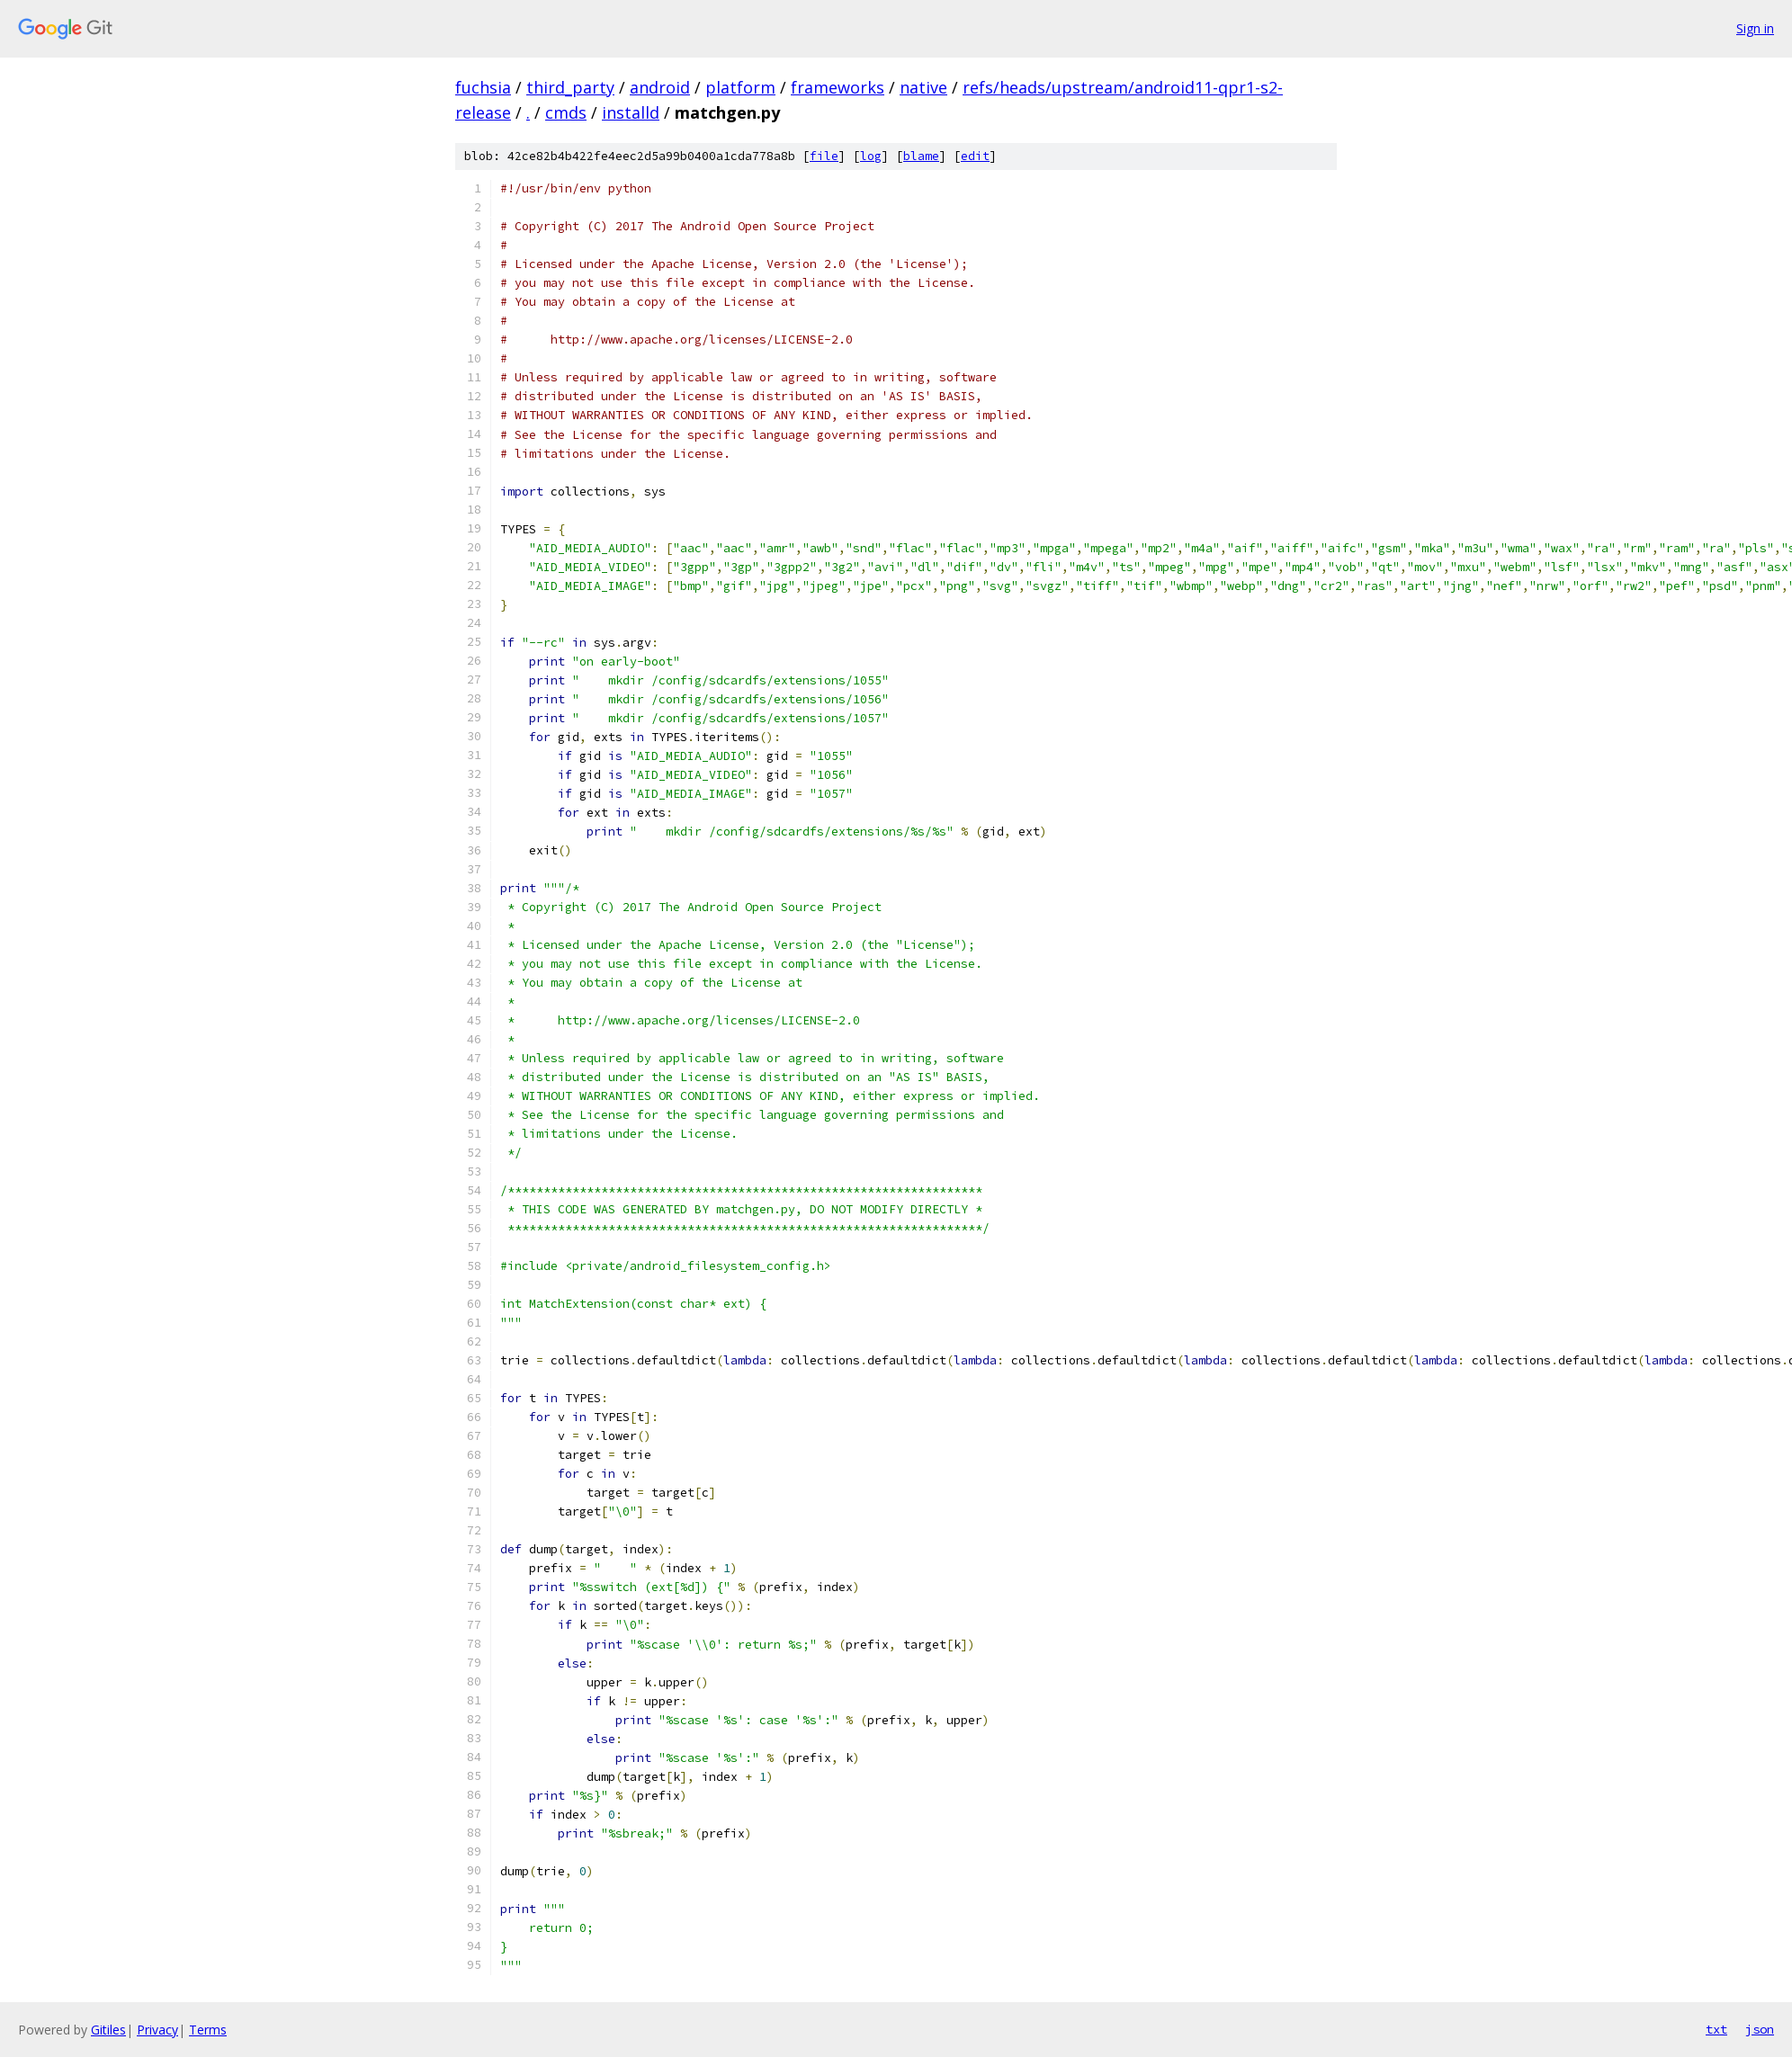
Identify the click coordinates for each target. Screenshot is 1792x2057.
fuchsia (483, 87)
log (871, 156)
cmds (566, 112)
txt (1716, 2029)
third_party (570, 87)
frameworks (837, 87)
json (1759, 2029)
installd (630, 112)
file (824, 156)
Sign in (1755, 28)
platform (740, 87)
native (923, 87)
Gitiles (108, 2029)
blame (921, 156)
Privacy (157, 2029)
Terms (208, 2029)
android (660, 87)
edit (975, 156)
